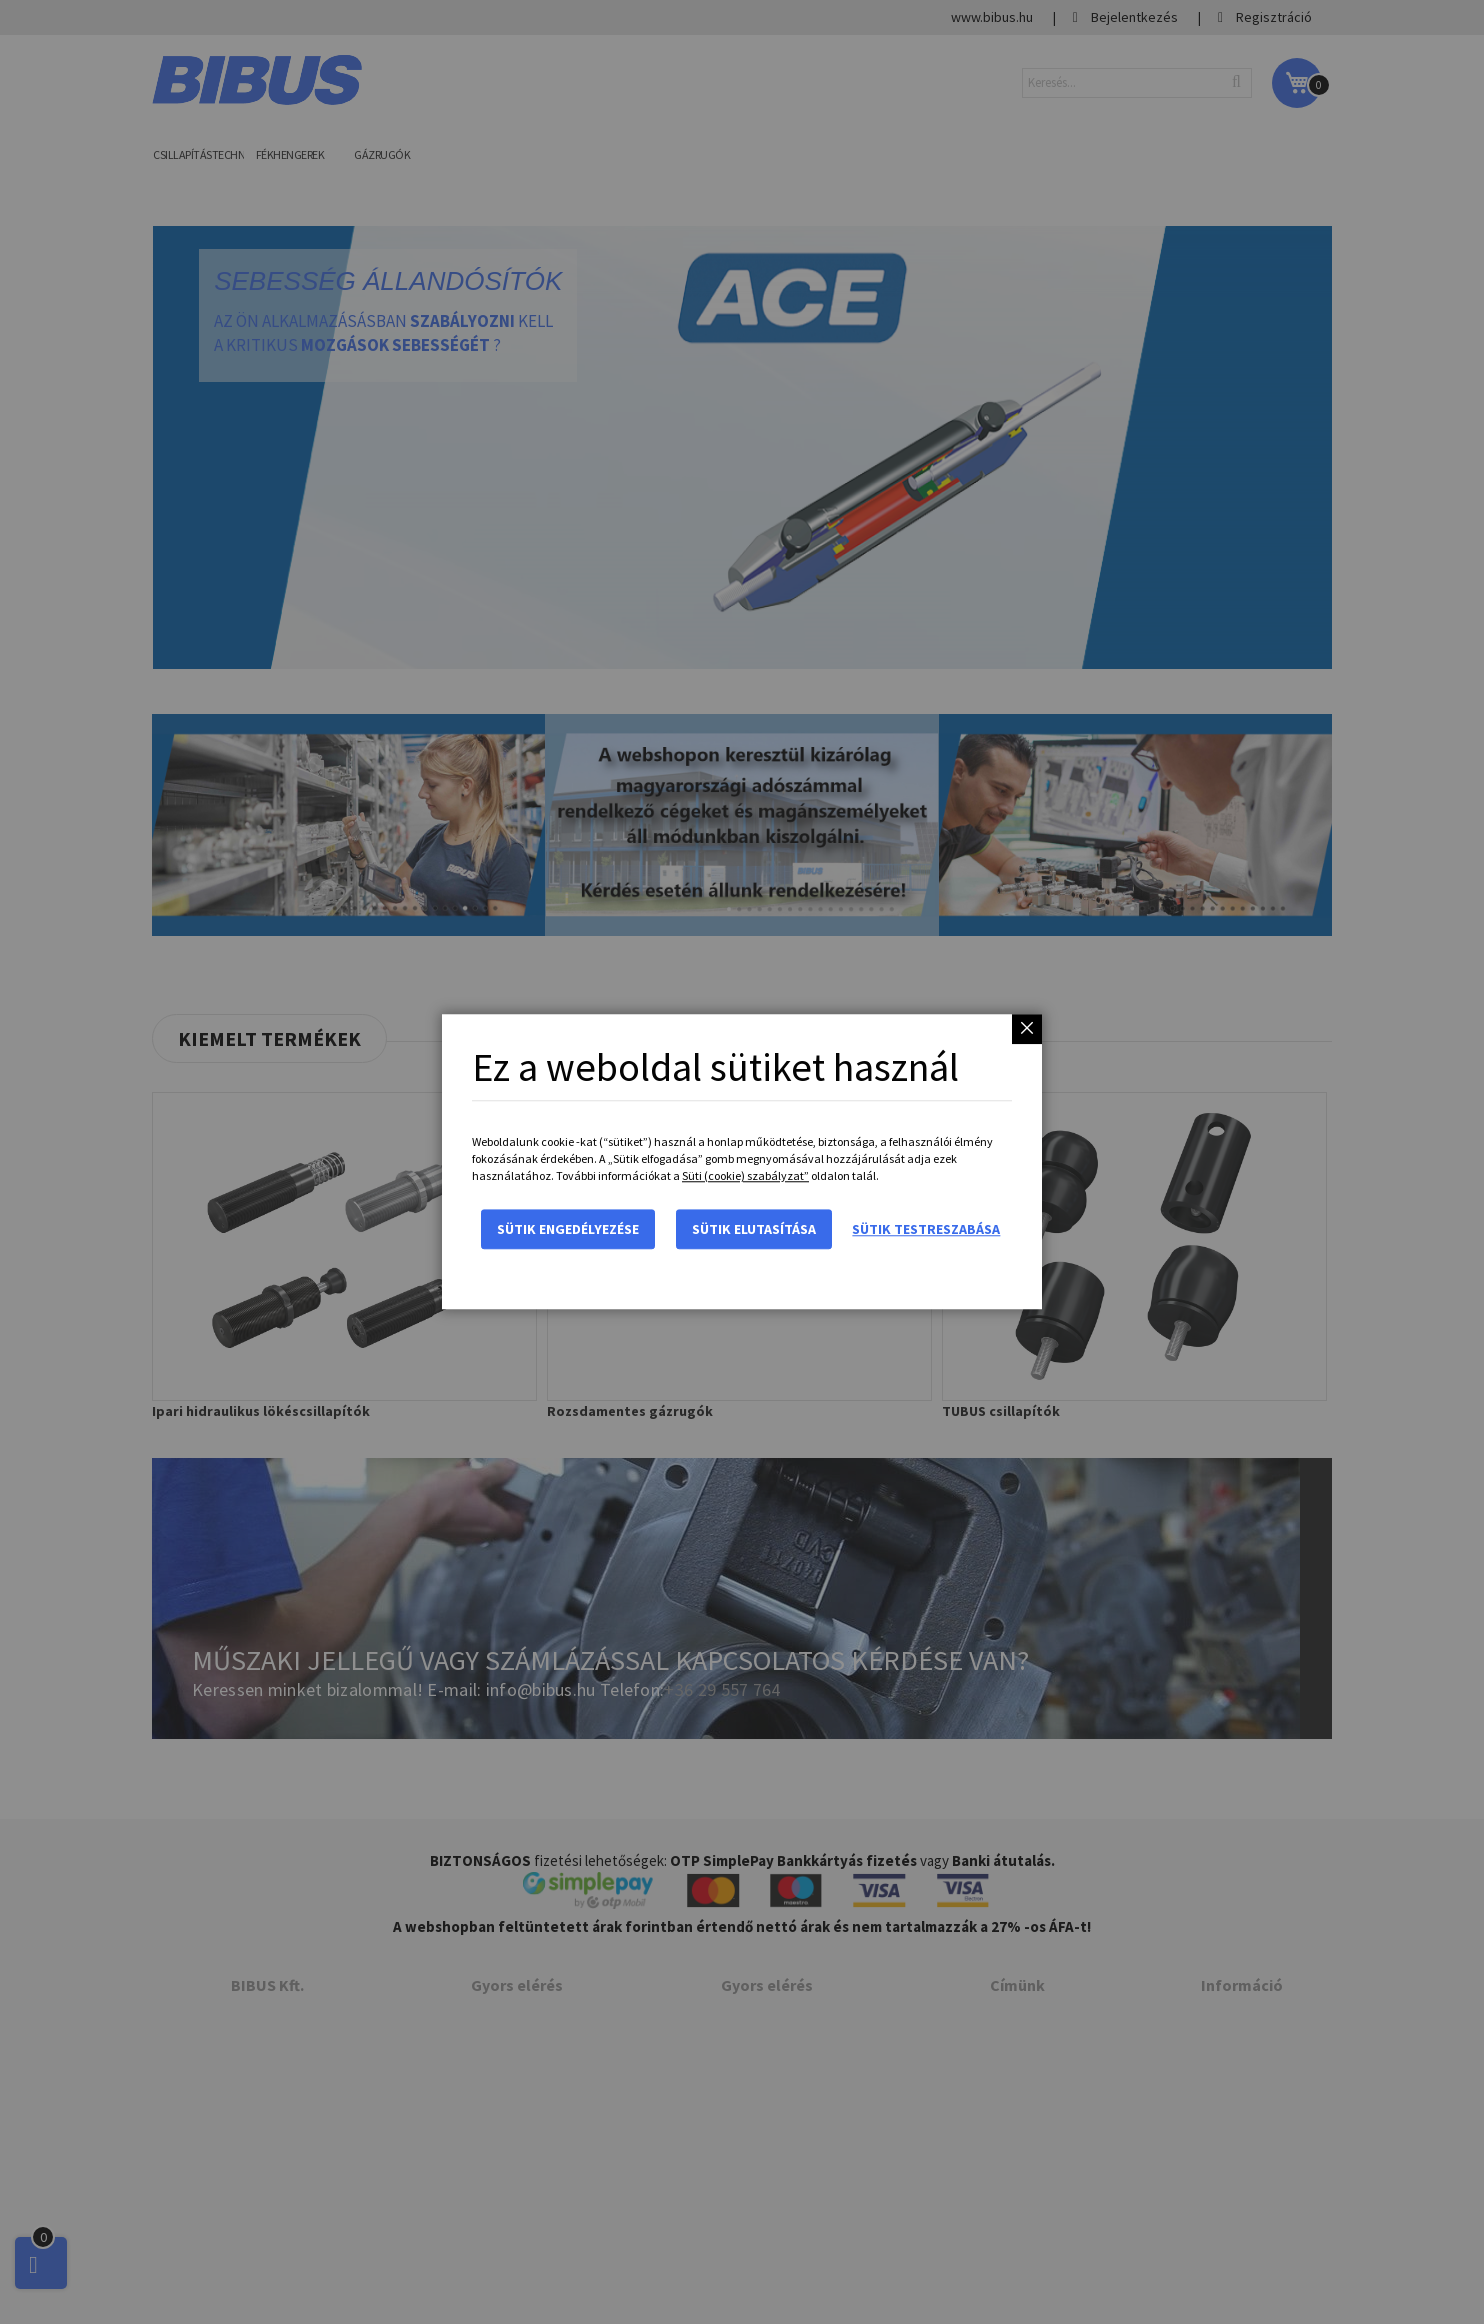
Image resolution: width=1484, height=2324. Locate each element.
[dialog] (742, 1162)
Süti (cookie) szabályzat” (745, 1176)
